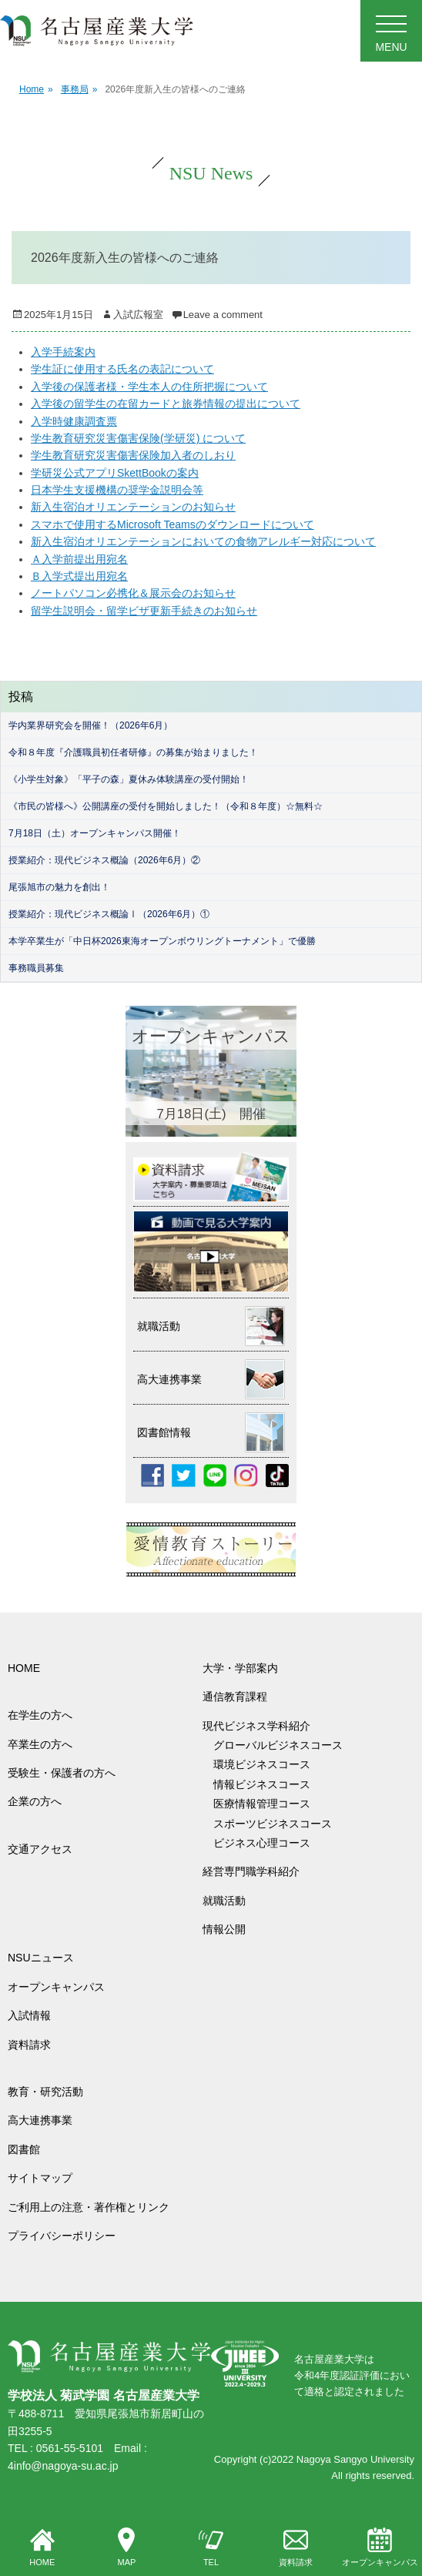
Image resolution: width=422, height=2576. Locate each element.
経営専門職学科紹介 (251, 1871)
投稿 (20, 696)
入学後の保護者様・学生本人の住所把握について (149, 386)
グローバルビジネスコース (283, 1745)
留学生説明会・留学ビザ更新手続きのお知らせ (144, 611)
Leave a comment (223, 314)
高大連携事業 (40, 2120)
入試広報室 (138, 314)
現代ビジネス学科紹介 (256, 1726)
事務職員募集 (36, 968)
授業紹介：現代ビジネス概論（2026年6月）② (104, 860)
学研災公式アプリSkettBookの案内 (115, 473)
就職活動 (224, 1900)
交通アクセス (40, 1849)
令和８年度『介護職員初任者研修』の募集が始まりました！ (133, 752)
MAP (126, 2547)
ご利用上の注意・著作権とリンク (88, 2207)
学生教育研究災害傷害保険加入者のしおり (133, 455)
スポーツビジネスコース (272, 1823)
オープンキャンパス (380, 2547)
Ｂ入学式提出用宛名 (79, 576)
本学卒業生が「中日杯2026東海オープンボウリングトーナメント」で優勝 (162, 941)
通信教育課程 (235, 1696)
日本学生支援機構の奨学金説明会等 (117, 490)
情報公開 (224, 1929)
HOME (42, 2547)
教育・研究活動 (45, 2091)
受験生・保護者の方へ (62, 1773)
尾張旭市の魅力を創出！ (59, 887)
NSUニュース (41, 1957)
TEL (211, 2547)
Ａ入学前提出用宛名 (79, 559)
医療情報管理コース (261, 1803)
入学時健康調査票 (74, 421)
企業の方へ (35, 1801)
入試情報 (29, 2015)
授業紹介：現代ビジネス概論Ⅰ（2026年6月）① (108, 914)
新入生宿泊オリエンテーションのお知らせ (133, 507)
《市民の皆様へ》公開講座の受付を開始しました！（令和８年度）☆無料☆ (165, 806)
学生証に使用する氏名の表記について (122, 369)
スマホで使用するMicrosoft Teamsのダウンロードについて (172, 524)
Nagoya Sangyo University (355, 2459)
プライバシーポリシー (62, 2235)
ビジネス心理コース (261, 1843)
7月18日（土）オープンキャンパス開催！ (94, 833)
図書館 (24, 2149)
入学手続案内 (63, 352)
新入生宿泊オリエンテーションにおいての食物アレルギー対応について (203, 541)
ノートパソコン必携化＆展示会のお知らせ (133, 593)
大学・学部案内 (240, 1668)
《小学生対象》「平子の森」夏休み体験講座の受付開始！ (128, 779)
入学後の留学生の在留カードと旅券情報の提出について (165, 403)
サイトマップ (40, 2178)
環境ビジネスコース (267, 1764)
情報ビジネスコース (267, 1784)
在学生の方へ (40, 1715)
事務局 (79, 89)
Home (36, 89)
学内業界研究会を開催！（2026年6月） (90, 725)
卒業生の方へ (40, 1744)
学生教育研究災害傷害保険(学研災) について (138, 438)
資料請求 (296, 2547)
